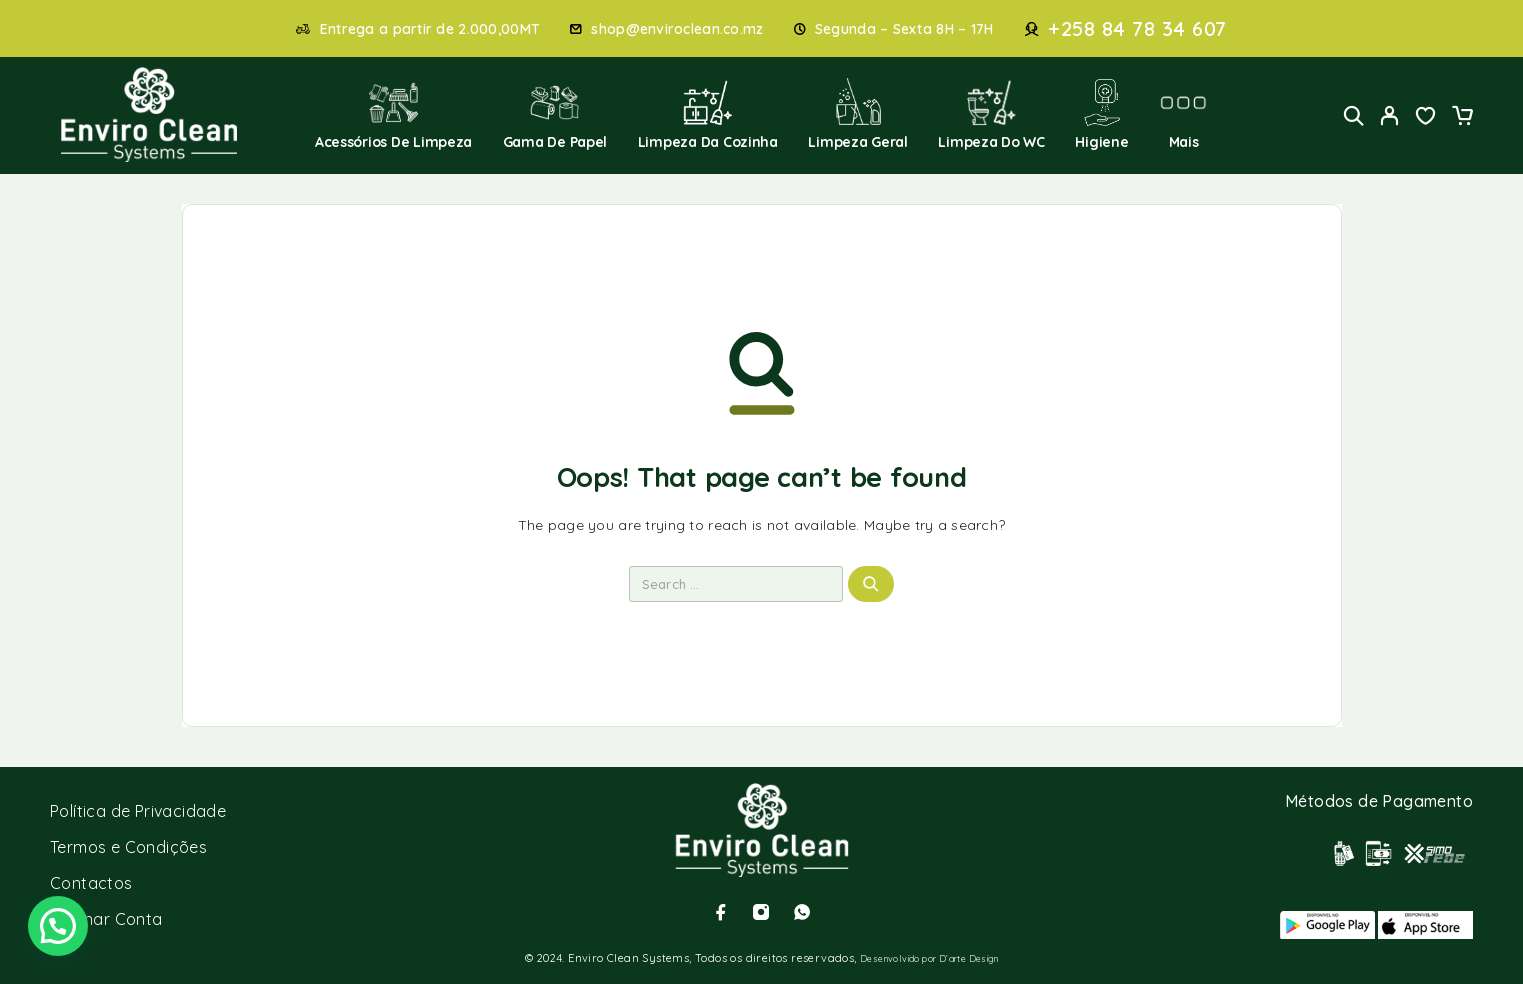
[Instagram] (761, 912)
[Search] (1354, 115)
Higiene (1101, 114)
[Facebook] (721, 912)
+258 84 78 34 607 (1137, 29)
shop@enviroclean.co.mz (677, 29)
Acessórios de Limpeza (393, 114)
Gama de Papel (555, 114)
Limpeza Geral (858, 114)
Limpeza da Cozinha (708, 114)
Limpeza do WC (991, 114)
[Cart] (1462, 118)
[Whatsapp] (802, 912)
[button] (58, 926)
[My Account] (1390, 115)
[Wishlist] (1426, 118)
